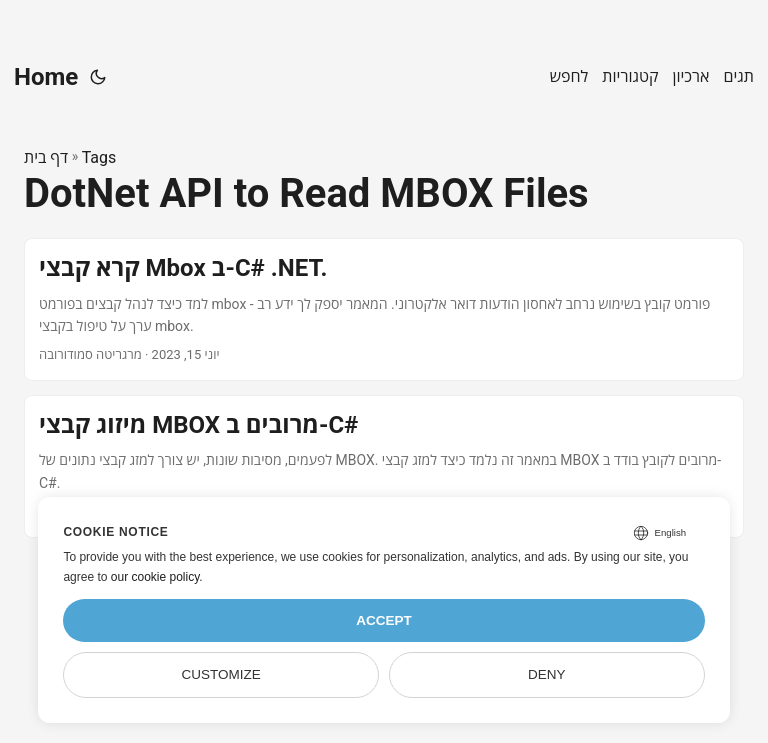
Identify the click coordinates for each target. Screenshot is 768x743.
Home (46, 77)
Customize (221, 674)
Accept (384, 620)
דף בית (46, 157)
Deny (547, 674)
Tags (99, 157)
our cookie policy (155, 577)
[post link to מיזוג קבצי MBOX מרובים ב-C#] (384, 466)
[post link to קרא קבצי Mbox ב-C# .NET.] (384, 309)
